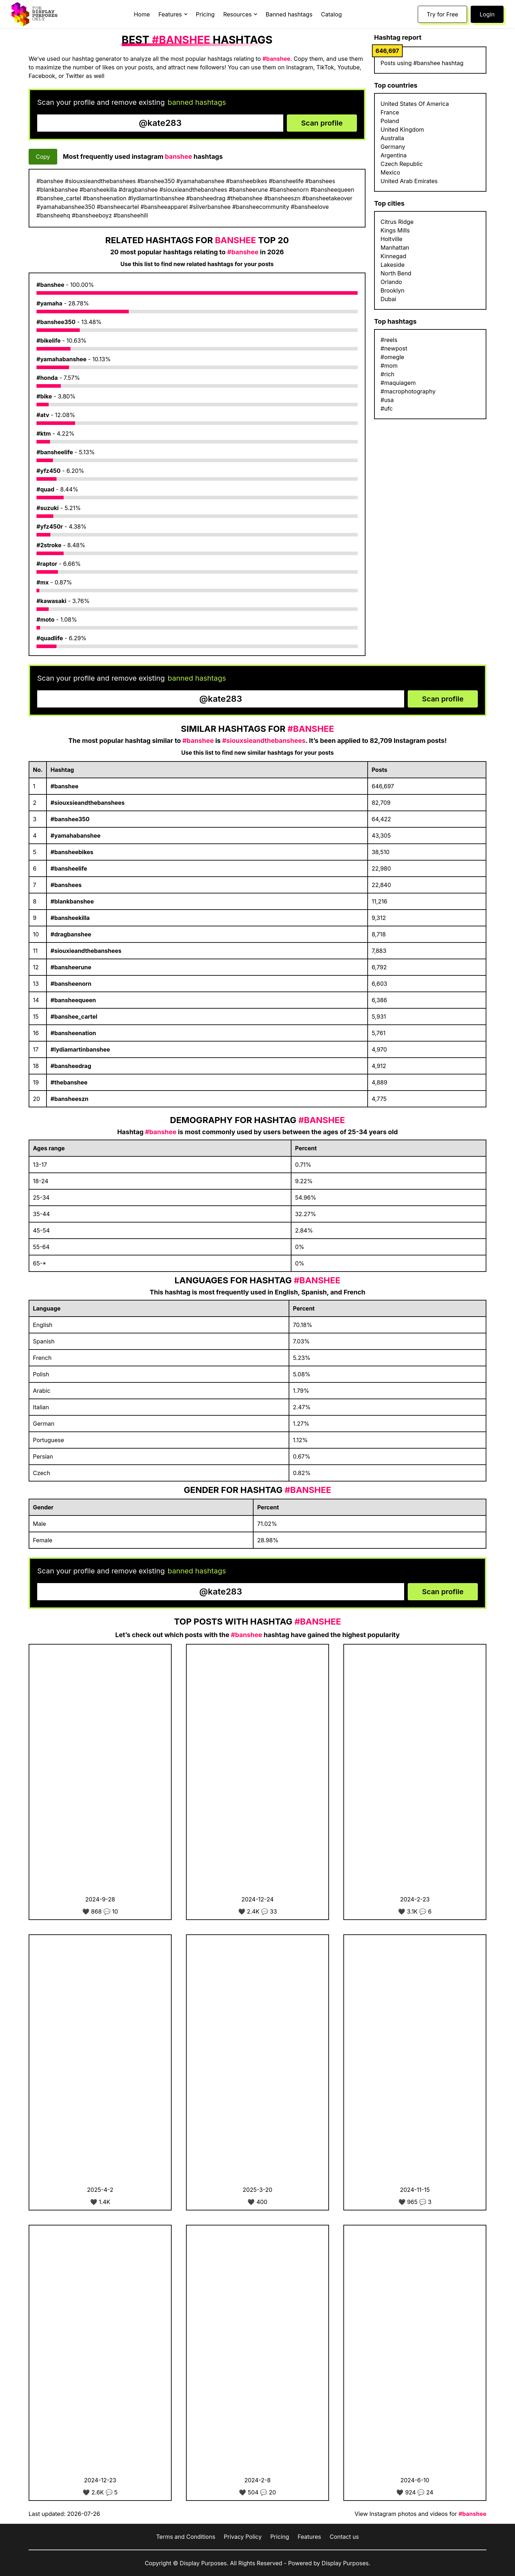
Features (309, 2536)
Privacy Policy (243, 2536)
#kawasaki (51, 600)
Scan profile (322, 123)
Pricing (205, 14)
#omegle (392, 357)
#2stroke (49, 545)
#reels (389, 339)
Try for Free (442, 14)
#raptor (46, 563)
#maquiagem (398, 382)
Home (142, 14)
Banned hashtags (289, 14)
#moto (45, 619)
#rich (387, 374)
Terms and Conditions (185, 2536)
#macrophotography (408, 391)
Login (487, 14)
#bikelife (48, 340)
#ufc (387, 408)
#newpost (394, 348)
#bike (44, 396)
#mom (389, 365)
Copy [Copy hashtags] (43, 156)
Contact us (344, 2536)
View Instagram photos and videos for (420, 2513)
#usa (387, 399)
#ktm (43, 433)
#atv (42, 414)
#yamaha (49, 303)
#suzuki (47, 507)
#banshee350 (55, 321)
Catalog (331, 14)
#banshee (50, 284)
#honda (47, 377)
